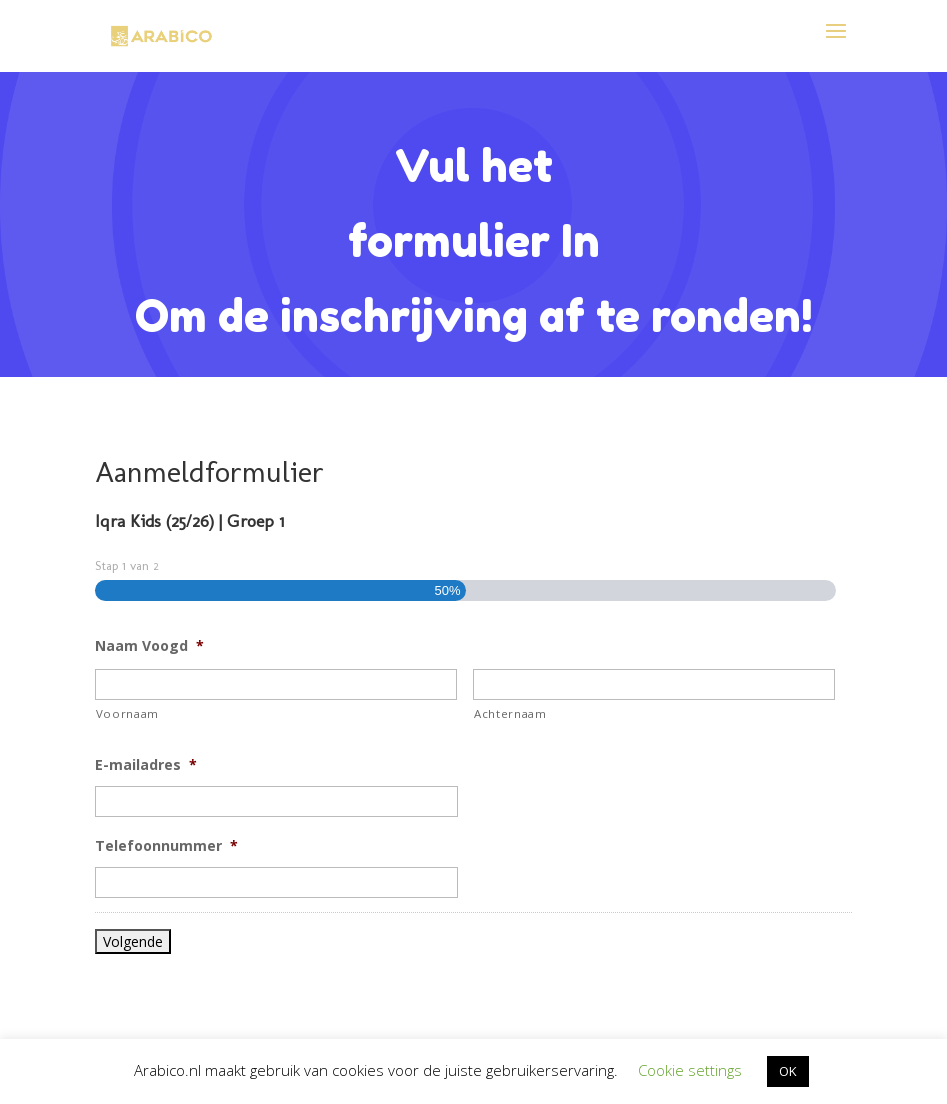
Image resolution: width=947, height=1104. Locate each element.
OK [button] (788, 1071)
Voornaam (127, 713)
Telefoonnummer (166, 846)
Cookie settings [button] (690, 1070)
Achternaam (510, 713)
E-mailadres (146, 765)
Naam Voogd (149, 646)
